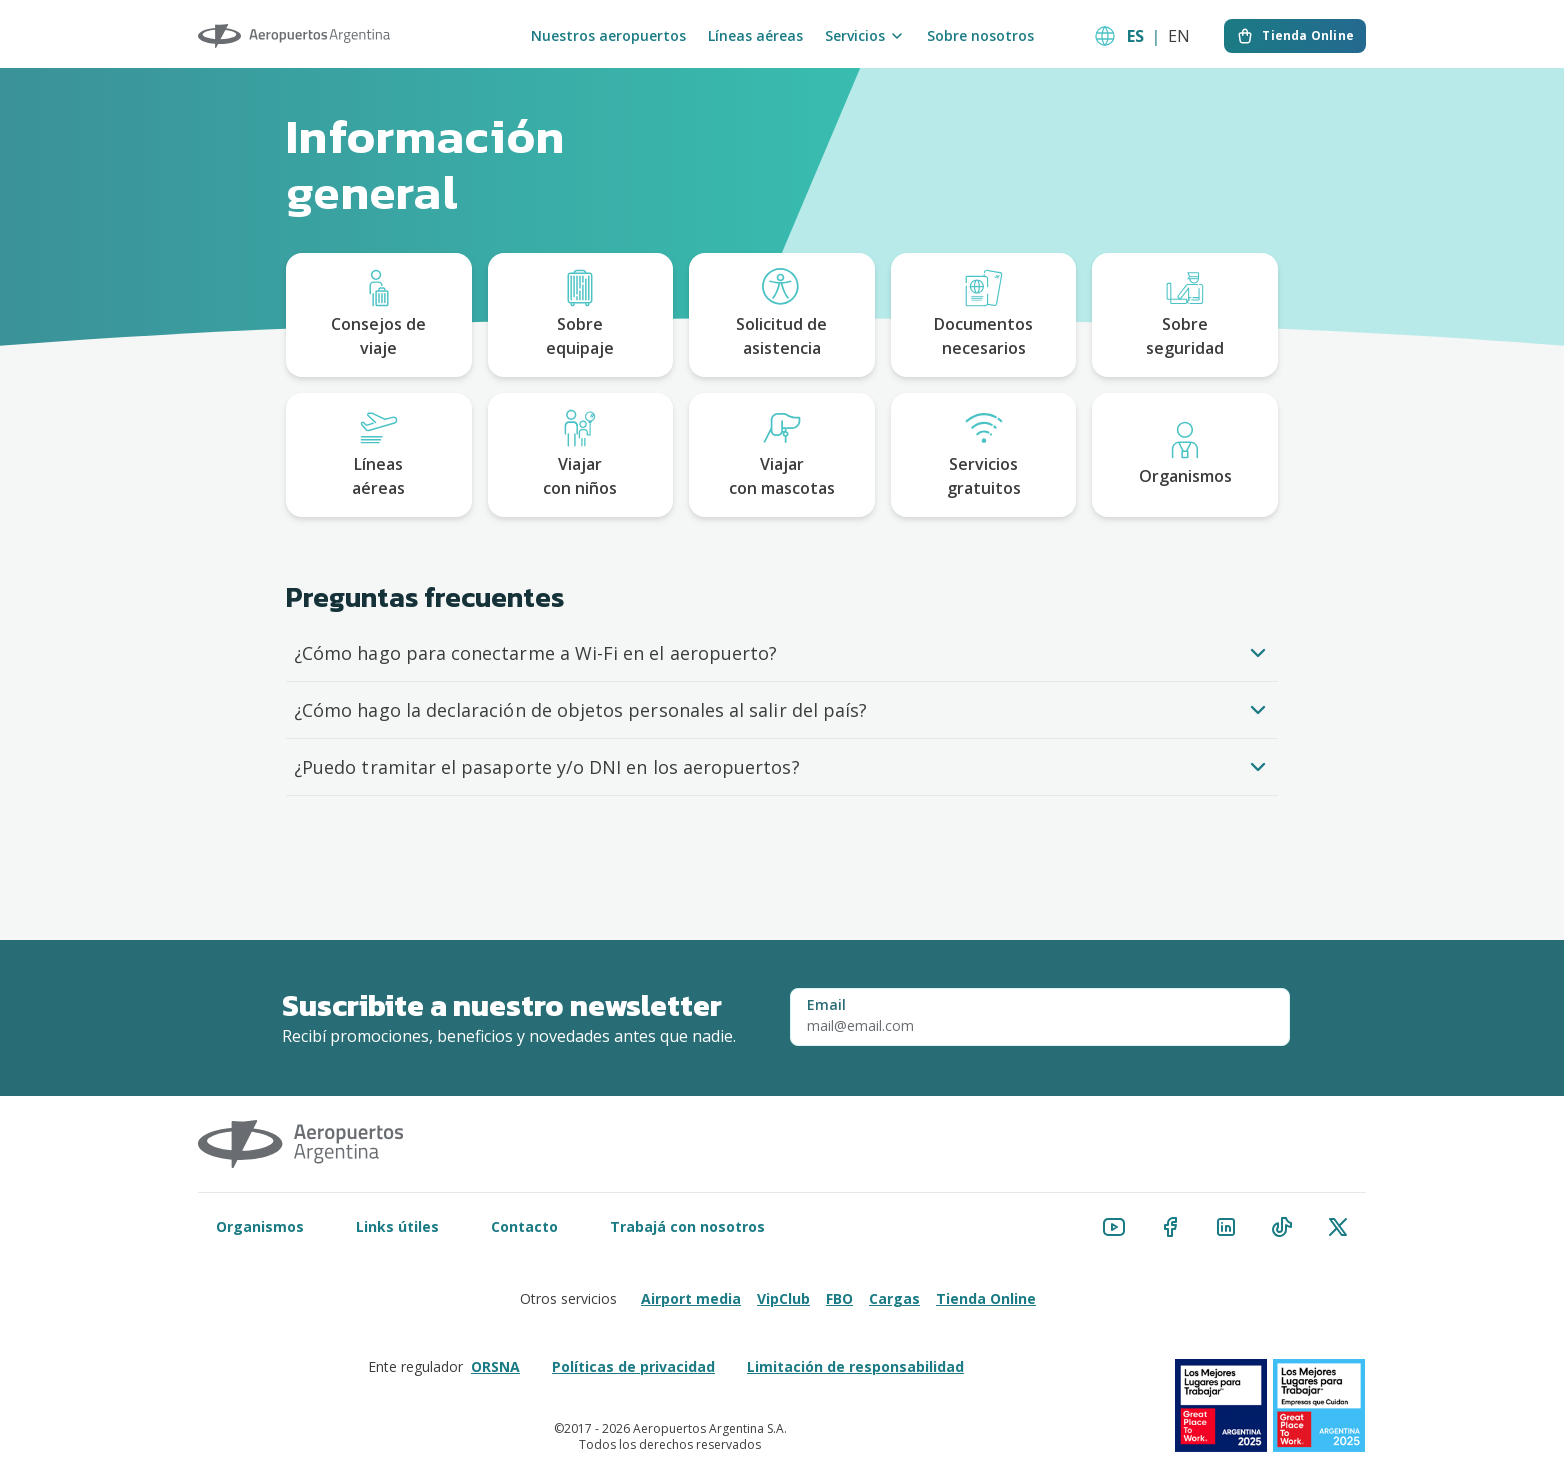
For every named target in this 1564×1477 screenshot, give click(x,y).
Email (826, 1005)
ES (1135, 36)
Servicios (865, 36)
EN (1179, 36)
